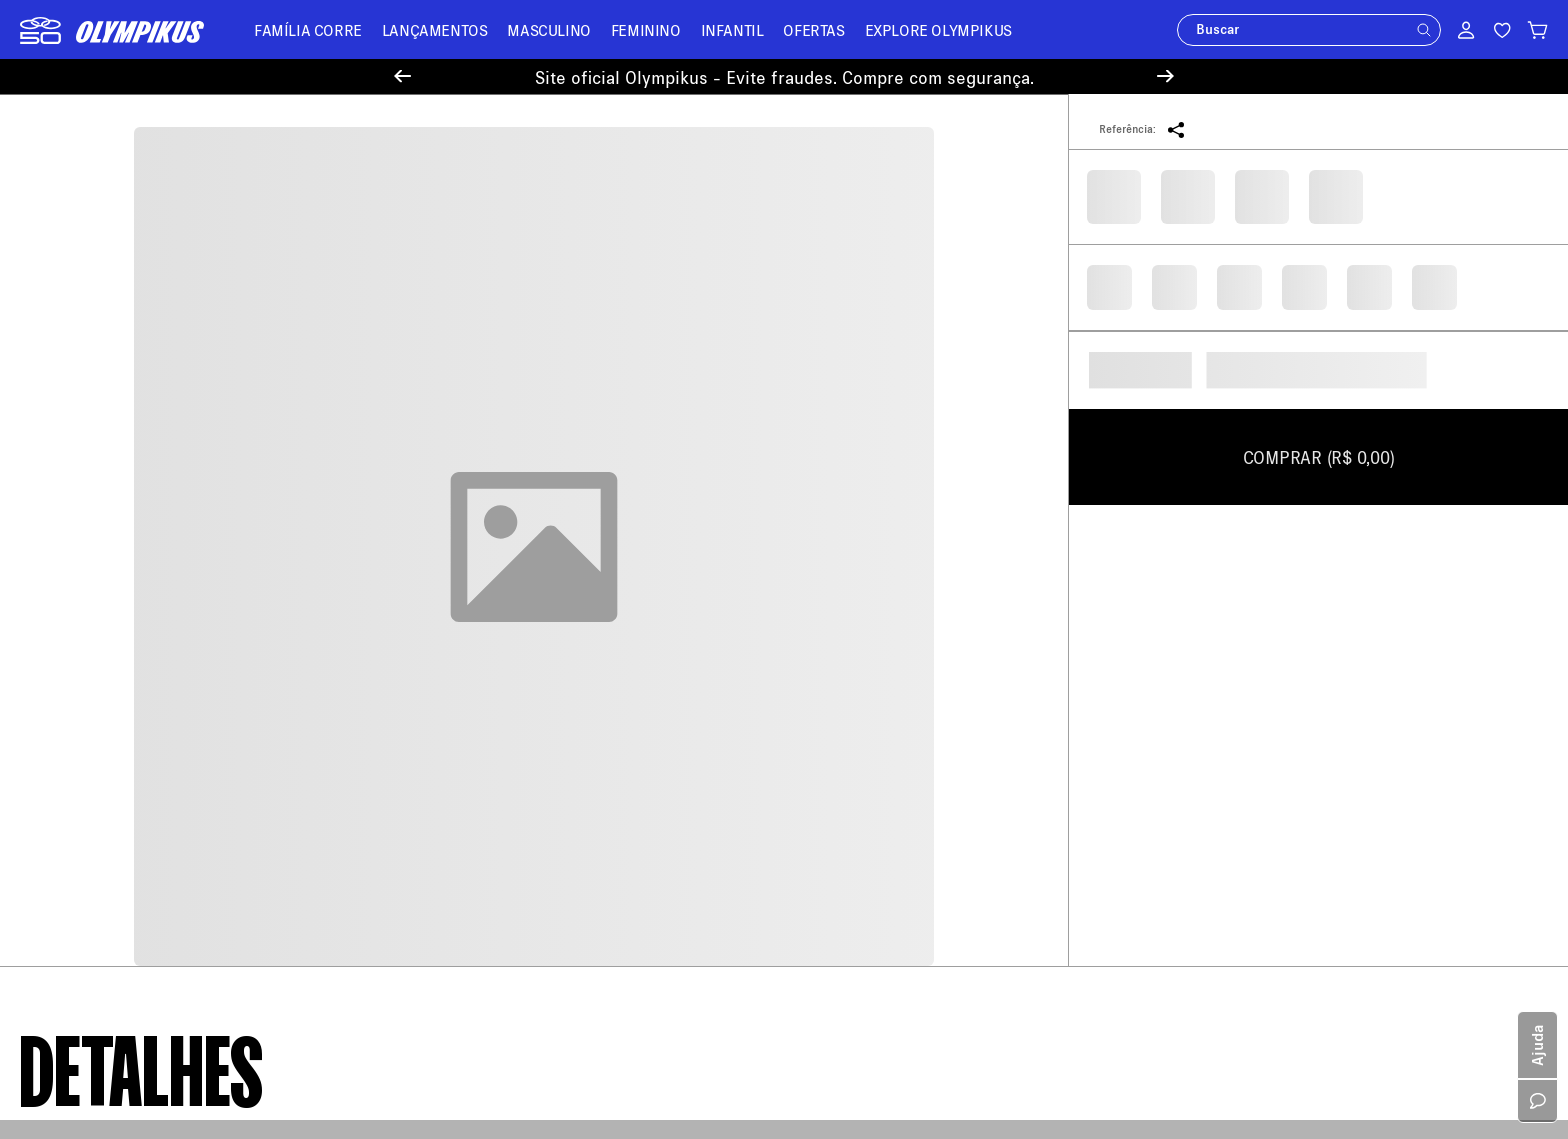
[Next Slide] (1165, 76)
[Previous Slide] (402, 76)
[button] (1424, 30)
